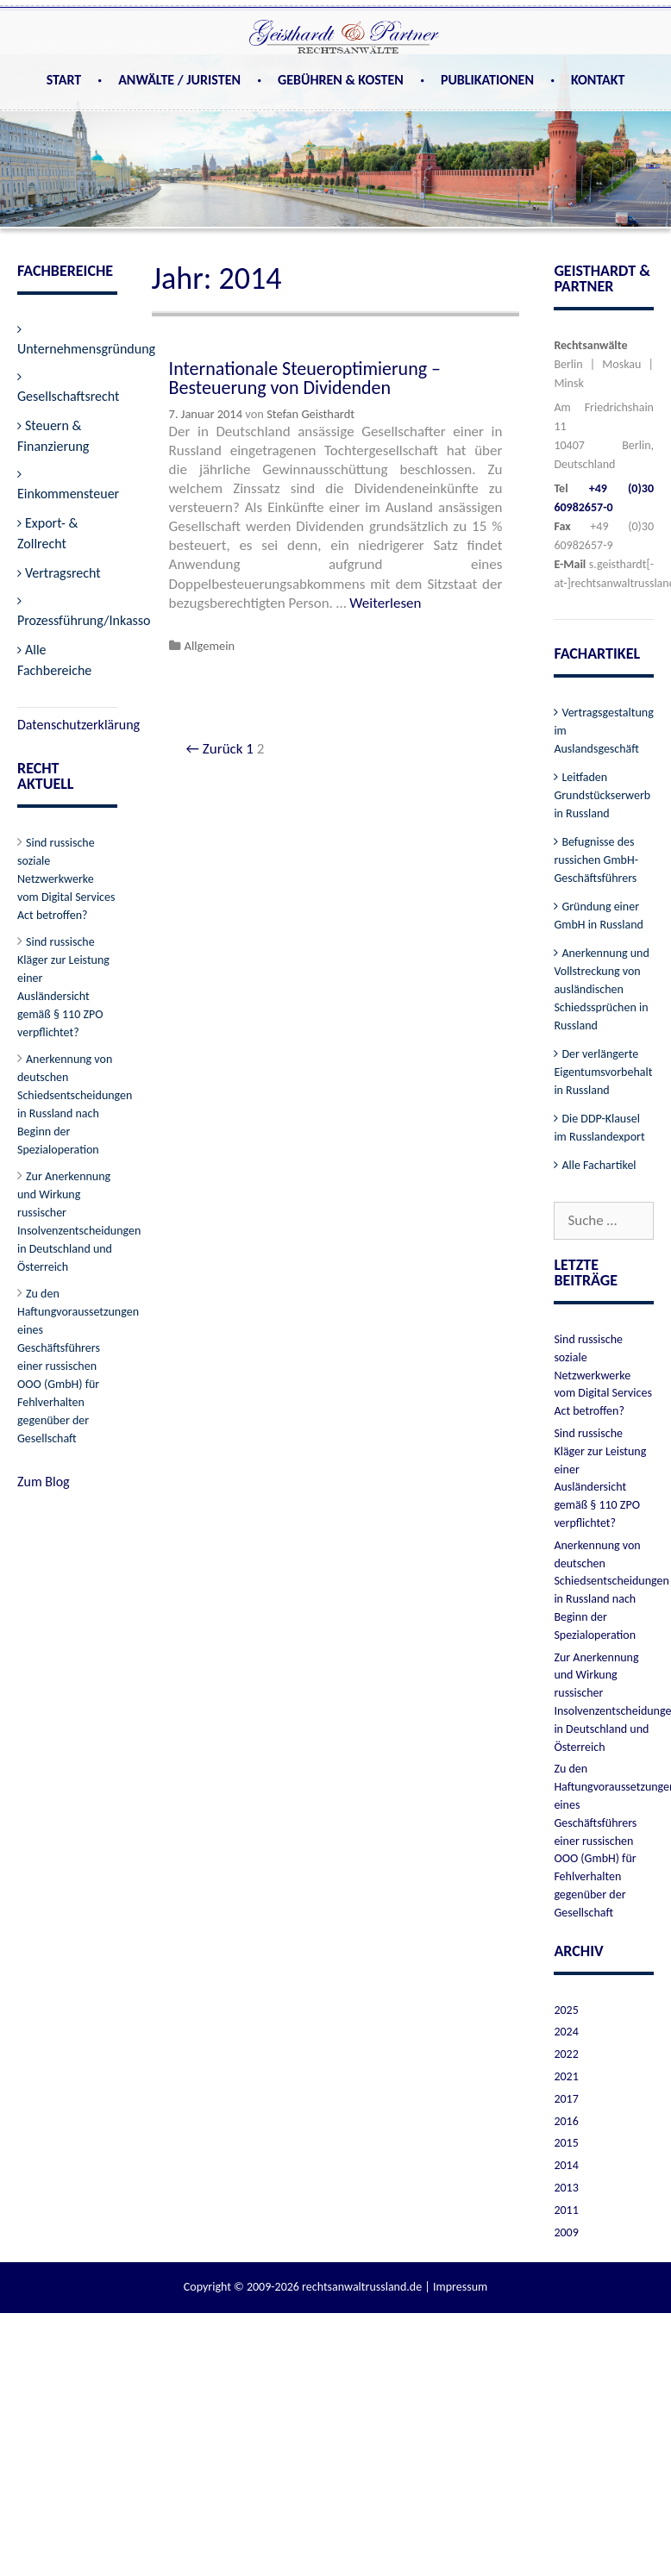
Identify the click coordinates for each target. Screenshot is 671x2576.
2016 (566, 2121)
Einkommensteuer (68, 493)
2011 (566, 2210)
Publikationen (487, 80)
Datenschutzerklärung (78, 724)
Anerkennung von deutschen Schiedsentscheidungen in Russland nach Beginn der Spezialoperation (74, 1104)
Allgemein (210, 645)
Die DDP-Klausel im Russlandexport (599, 1127)
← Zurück (214, 749)
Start (64, 80)
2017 (566, 2098)
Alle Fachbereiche (54, 659)
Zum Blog (43, 1481)
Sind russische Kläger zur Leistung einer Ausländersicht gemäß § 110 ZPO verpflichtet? (63, 987)
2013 (566, 2187)
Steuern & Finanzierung (53, 435)
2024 (566, 2031)
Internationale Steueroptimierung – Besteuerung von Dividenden (305, 378)
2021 (566, 2076)
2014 (566, 2165)
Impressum (460, 2286)
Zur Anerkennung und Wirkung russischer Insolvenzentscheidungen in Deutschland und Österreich (79, 1221)
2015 (566, 2142)
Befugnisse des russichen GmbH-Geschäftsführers (596, 860)
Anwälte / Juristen (179, 80)
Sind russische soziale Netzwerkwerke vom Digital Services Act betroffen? (66, 878)
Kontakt (597, 80)
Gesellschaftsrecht (68, 396)
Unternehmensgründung (86, 349)
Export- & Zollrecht (47, 533)
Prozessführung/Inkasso (84, 620)
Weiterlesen (385, 603)
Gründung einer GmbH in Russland (598, 915)
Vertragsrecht (63, 573)
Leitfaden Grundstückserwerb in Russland (602, 795)
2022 (566, 2054)
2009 (566, 2232)
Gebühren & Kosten (341, 80)
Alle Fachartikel (598, 1165)
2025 (566, 2010)
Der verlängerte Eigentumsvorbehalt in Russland (603, 1072)
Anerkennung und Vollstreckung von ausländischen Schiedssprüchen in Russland (601, 989)
